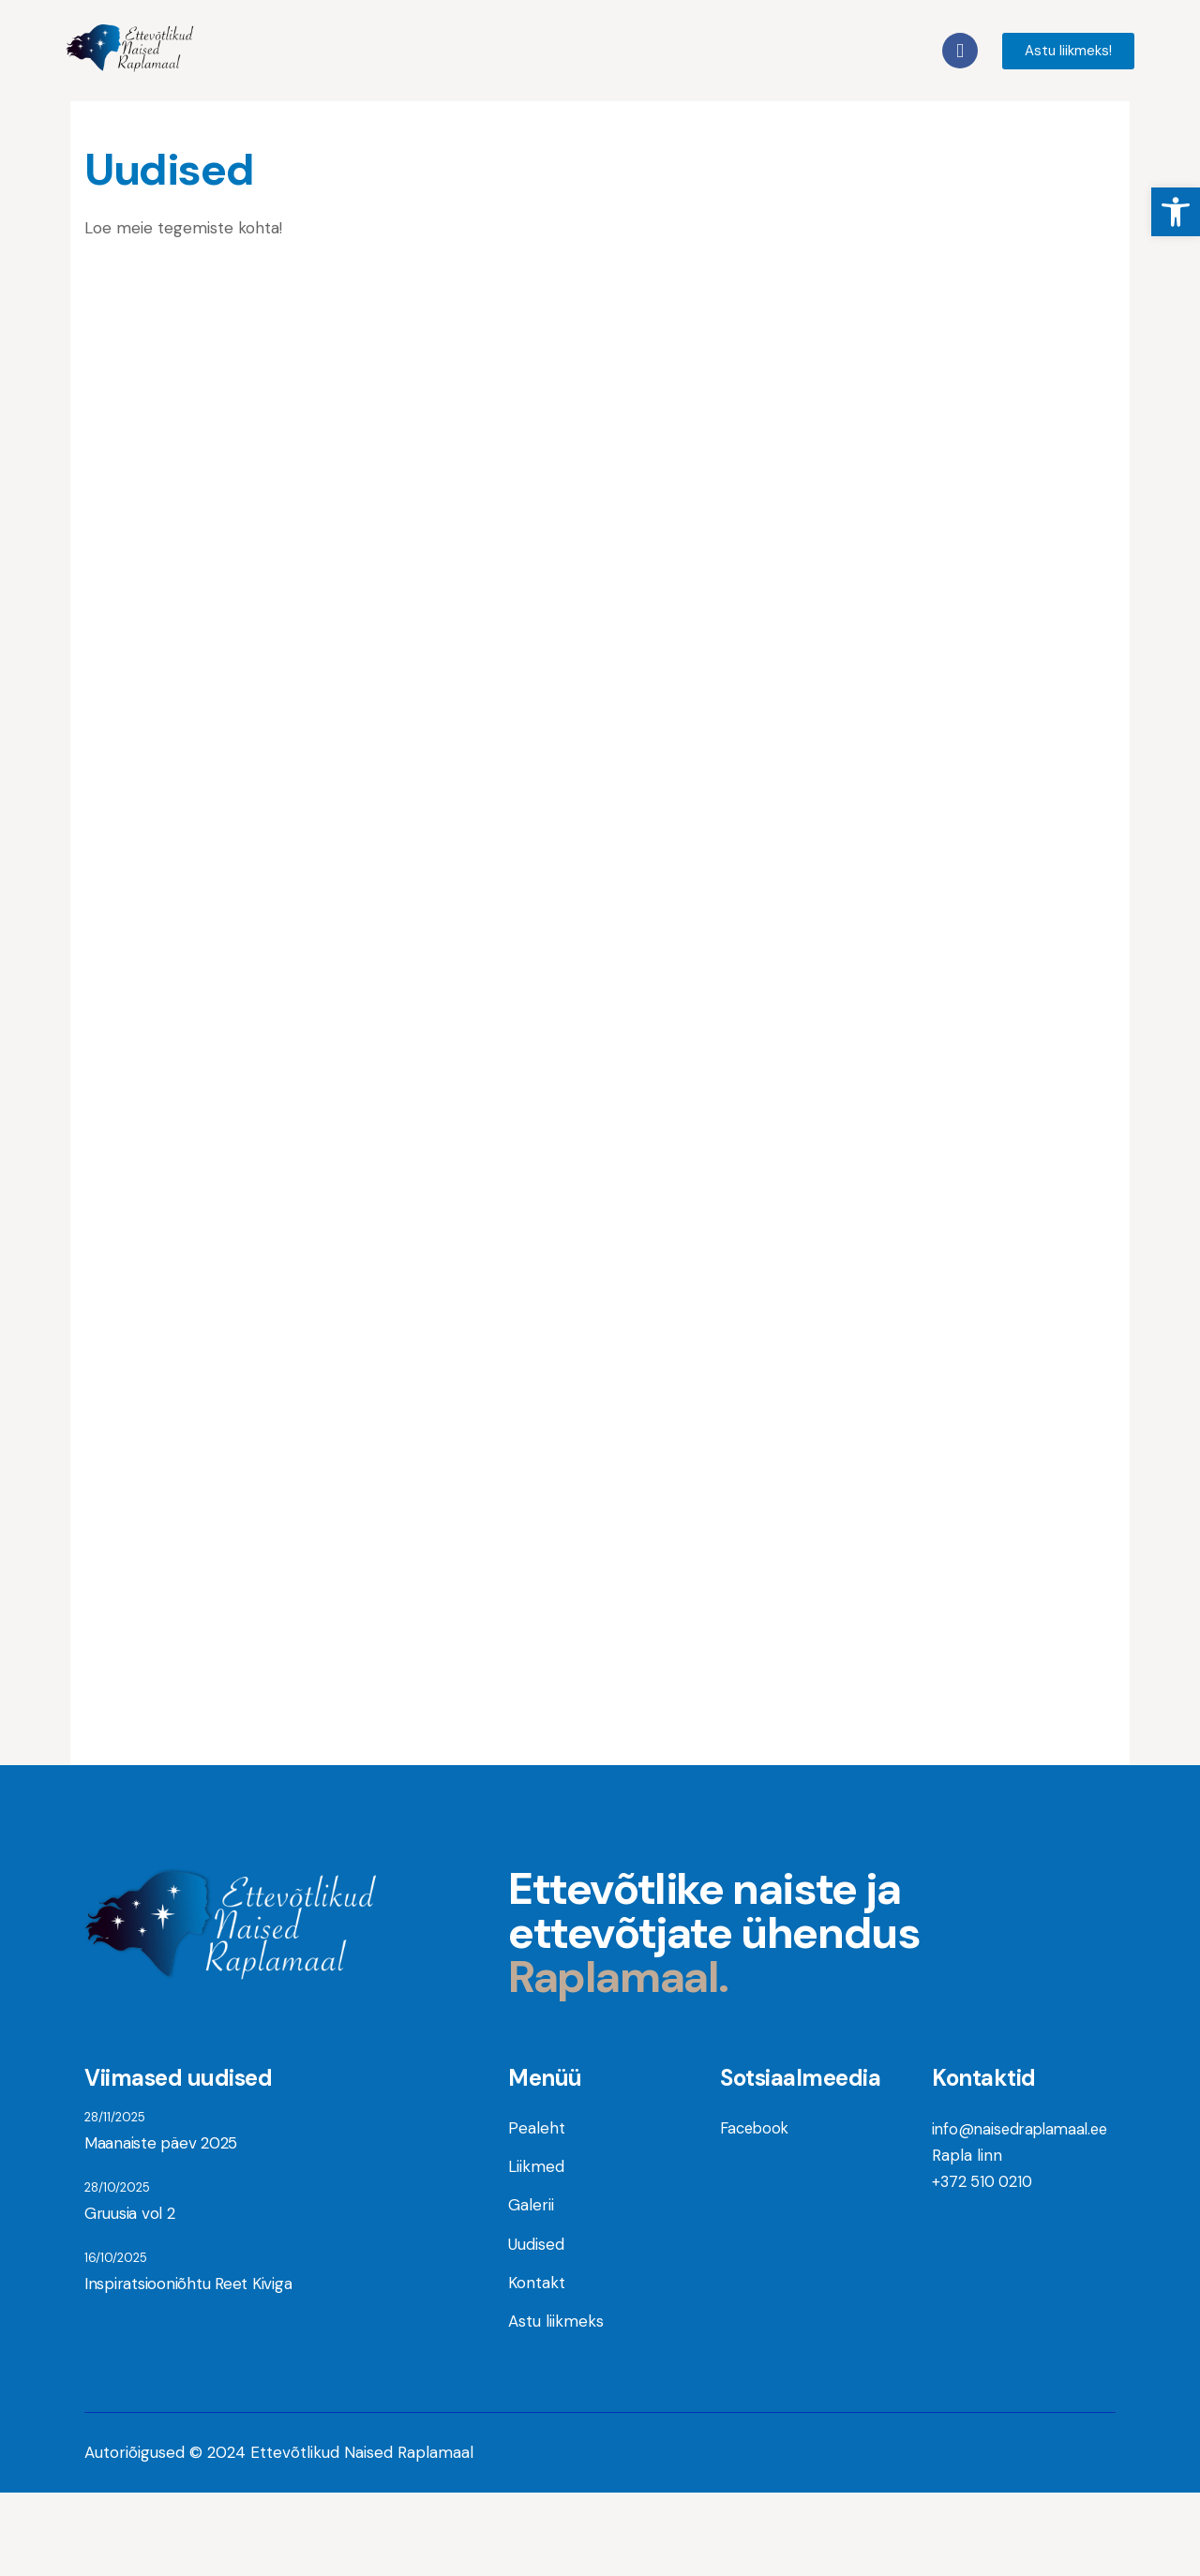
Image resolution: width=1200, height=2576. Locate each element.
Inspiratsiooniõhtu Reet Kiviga (183, 2369)
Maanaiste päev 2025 (158, 2221)
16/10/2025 (115, 2342)
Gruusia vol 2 (127, 2295)
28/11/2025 (114, 2194)
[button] (1175, 211)
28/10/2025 (117, 2268)
